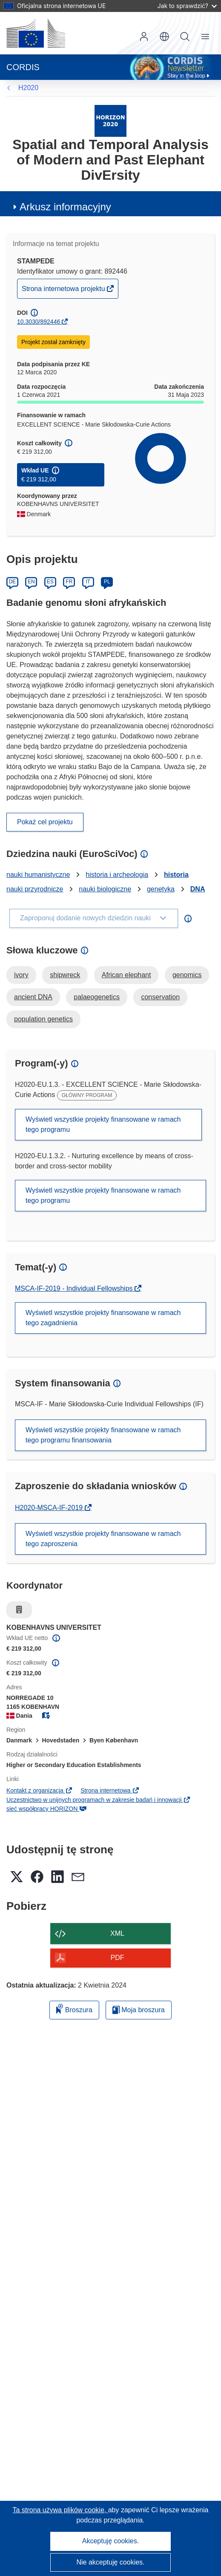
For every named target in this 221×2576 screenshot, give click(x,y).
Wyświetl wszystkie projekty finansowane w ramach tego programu (103, 1124)
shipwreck (65, 974)
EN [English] (31, 582)
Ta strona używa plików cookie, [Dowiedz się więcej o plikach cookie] (60, 2510)
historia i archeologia (117, 874)
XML (117, 1933)
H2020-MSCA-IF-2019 (50, 1507)
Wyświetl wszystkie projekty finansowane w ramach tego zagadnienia (103, 1317)
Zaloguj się (144, 36)
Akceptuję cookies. (110, 2541)
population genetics (43, 1019)
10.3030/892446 (38, 321)
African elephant (126, 974)
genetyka (161, 889)
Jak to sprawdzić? (187, 5)
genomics (186, 974)
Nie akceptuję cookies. (110, 2562)
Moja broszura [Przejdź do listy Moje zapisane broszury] (138, 2010)
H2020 (28, 87)
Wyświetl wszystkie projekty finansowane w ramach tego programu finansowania (103, 1435)
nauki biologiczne (105, 889)
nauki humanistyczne (38, 874)
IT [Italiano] (88, 582)
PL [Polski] (107, 582)
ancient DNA (33, 997)
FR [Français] (69, 582)
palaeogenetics (97, 997)
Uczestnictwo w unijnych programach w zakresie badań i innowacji (98, 1799)
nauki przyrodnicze (34, 889)
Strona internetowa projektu (64, 291)
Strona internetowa (110, 1790)
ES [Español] (50, 582)
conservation (160, 997)
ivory (21, 974)
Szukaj (185, 36)
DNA (197, 889)
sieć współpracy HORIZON (46, 1808)
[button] (164, 36)
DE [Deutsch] (12, 582)
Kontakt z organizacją (39, 1790)
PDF (117, 1957)
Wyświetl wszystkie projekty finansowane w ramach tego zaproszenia (103, 1538)
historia (176, 874)
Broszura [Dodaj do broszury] (74, 2008)
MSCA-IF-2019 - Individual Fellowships (75, 1288)
